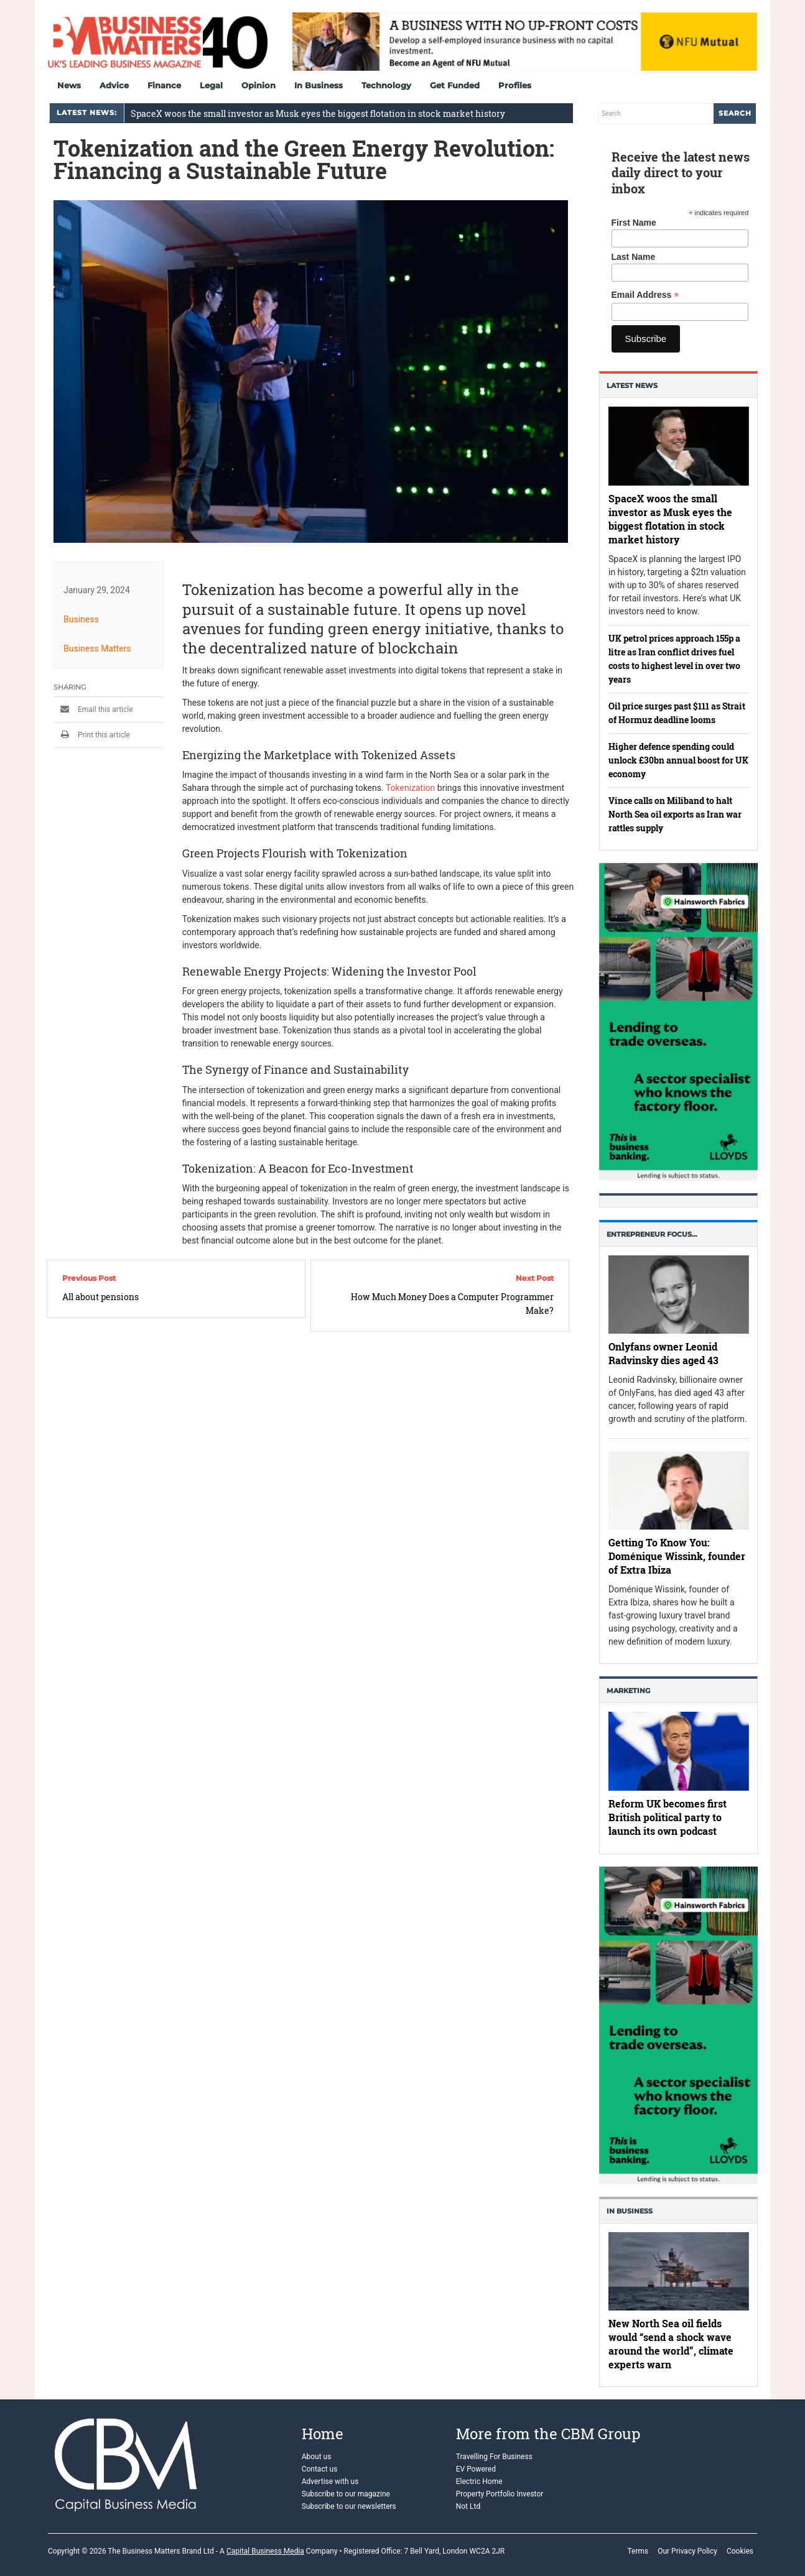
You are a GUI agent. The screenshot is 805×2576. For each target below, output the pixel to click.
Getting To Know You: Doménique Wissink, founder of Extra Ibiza (676, 1556)
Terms (637, 2551)
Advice (114, 85)
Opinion (258, 85)
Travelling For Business (494, 2456)
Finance (164, 85)
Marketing (628, 1690)
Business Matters (97, 648)
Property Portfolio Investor (500, 2494)
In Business (318, 85)
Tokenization (410, 788)
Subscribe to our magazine (346, 2494)
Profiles (514, 85)
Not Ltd (468, 2506)
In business (630, 2211)
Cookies (740, 2551)
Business (81, 619)
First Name (634, 223)
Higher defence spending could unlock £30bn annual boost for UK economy (678, 760)
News (69, 85)
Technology (386, 85)
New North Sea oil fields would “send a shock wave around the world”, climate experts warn (670, 2344)
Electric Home (479, 2481)
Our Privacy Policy (687, 2551)
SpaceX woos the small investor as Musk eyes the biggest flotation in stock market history (318, 113)
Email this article (93, 709)
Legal (211, 85)
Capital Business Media (265, 2551)
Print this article (92, 735)
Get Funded (455, 85)
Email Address (645, 295)
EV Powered (476, 2469)
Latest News (632, 385)
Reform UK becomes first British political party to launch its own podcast (667, 1818)
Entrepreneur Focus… (652, 1234)
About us (317, 2456)
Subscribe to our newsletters (349, 2506)
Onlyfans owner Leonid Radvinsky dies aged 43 (663, 1353)
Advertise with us (330, 2481)
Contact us (320, 2469)
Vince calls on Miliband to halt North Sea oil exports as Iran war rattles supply (675, 814)
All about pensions (100, 1297)
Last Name (634, 257)
